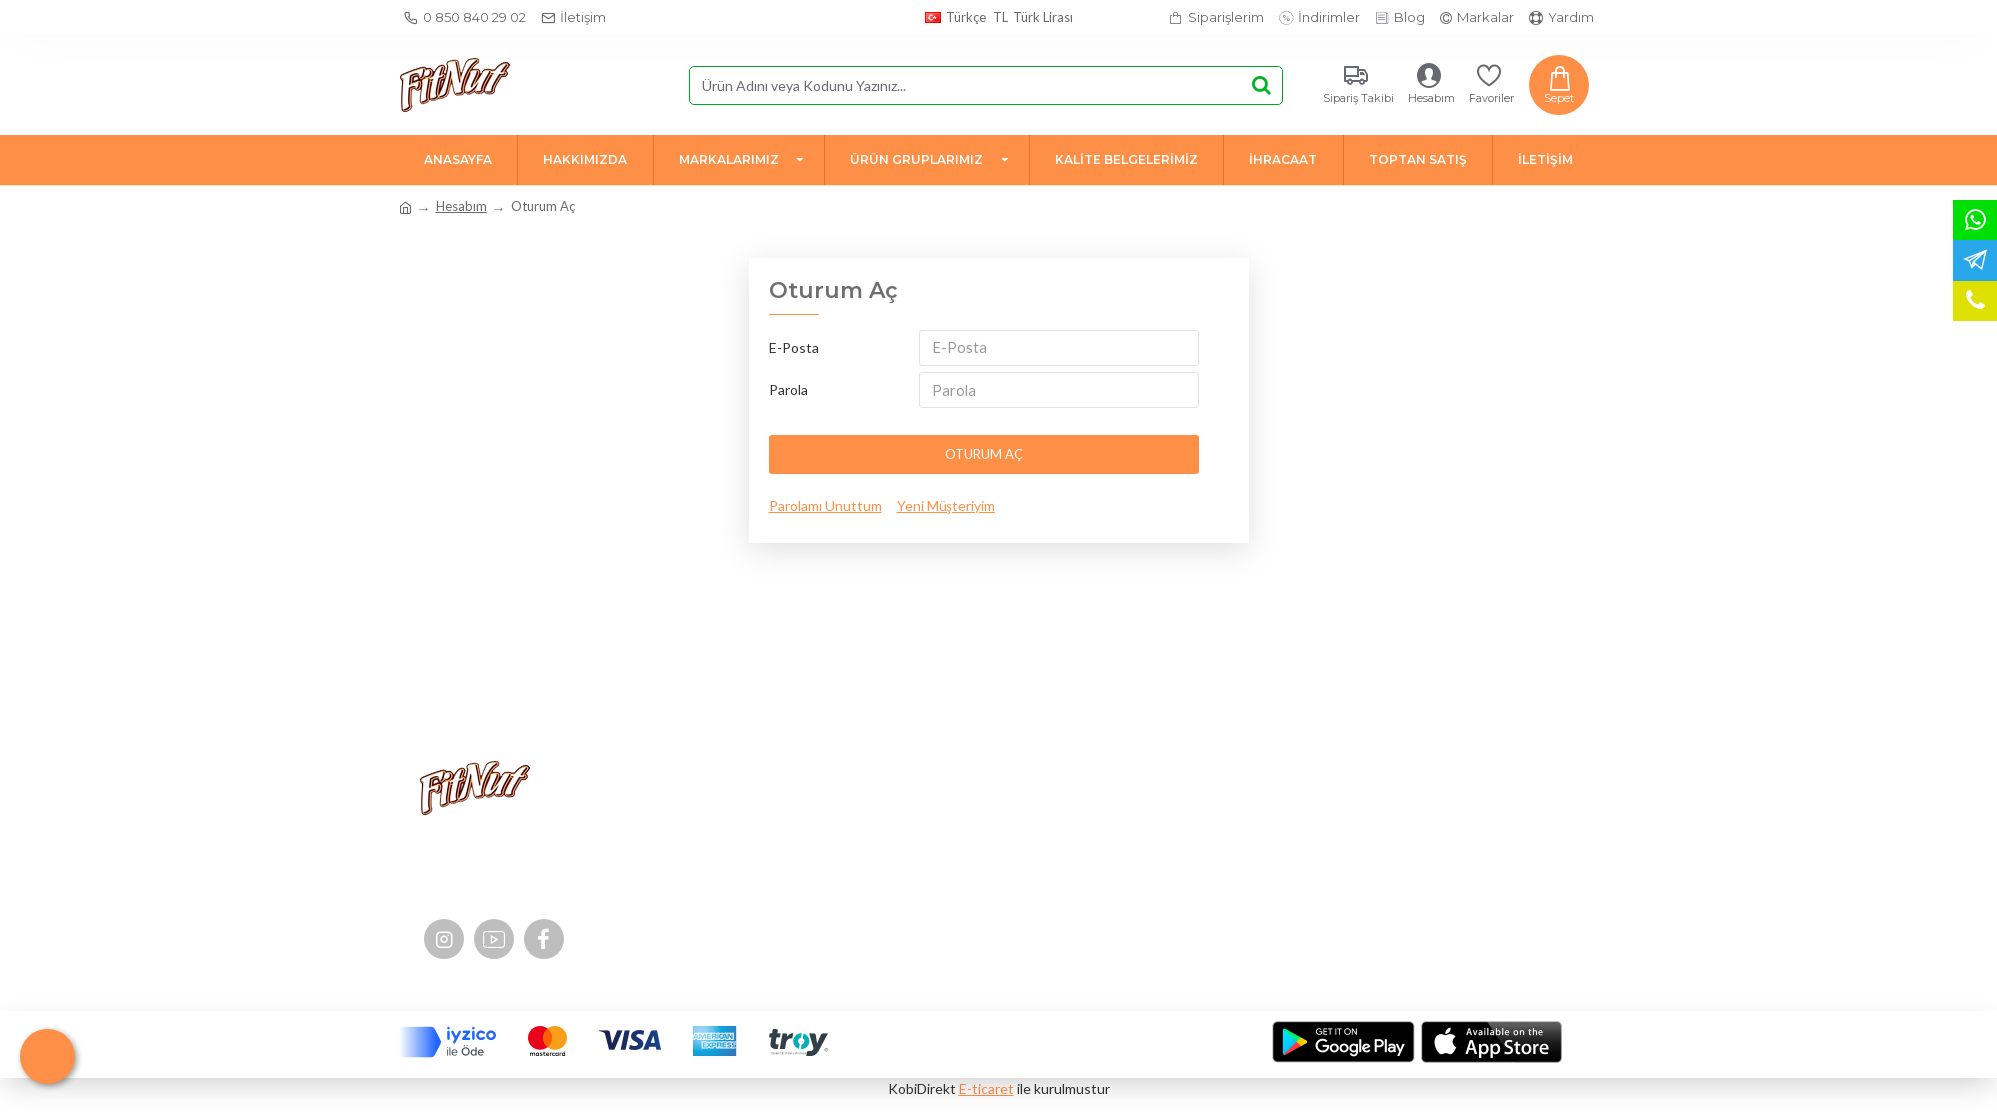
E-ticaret (986, 1088)
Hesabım (461, 206)
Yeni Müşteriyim (946, 512)
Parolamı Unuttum (825, 512)
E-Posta (794, 347)
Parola (788, 393)
